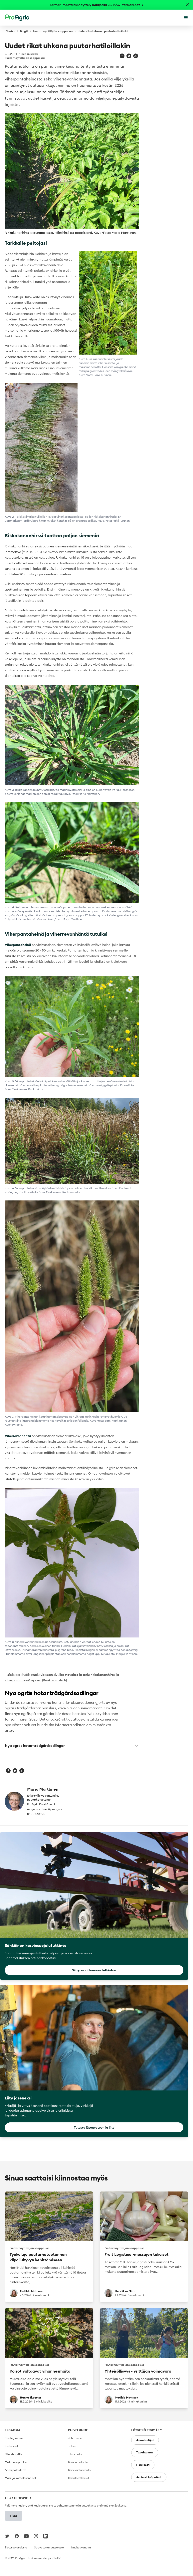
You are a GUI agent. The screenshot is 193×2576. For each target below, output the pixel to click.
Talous (72, 2446)
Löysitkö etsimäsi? (146, 2430)
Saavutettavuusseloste (49, 2547)
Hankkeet (142, 2465)
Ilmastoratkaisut (78, 2478)
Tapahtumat (144, 2452)
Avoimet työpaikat (148, 2477)
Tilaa (13, 2516)
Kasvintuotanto (78, 2462)
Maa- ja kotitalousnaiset (20, 2478)
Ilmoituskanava (81, 2547)
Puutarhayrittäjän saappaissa (53, 31)
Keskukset (11, 2446)
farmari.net (132, 5)
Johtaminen (75, 2438)
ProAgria (12, 2430)
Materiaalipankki (16, 2462)
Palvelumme (78, 2430)
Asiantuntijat (145, 2440)
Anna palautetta (15, 2470)
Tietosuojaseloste (16, 2547)
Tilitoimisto (75, 2454)
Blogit (24, 31)
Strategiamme (14, 2438)
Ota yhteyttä (13, 2454)
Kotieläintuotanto (79, 2470)
